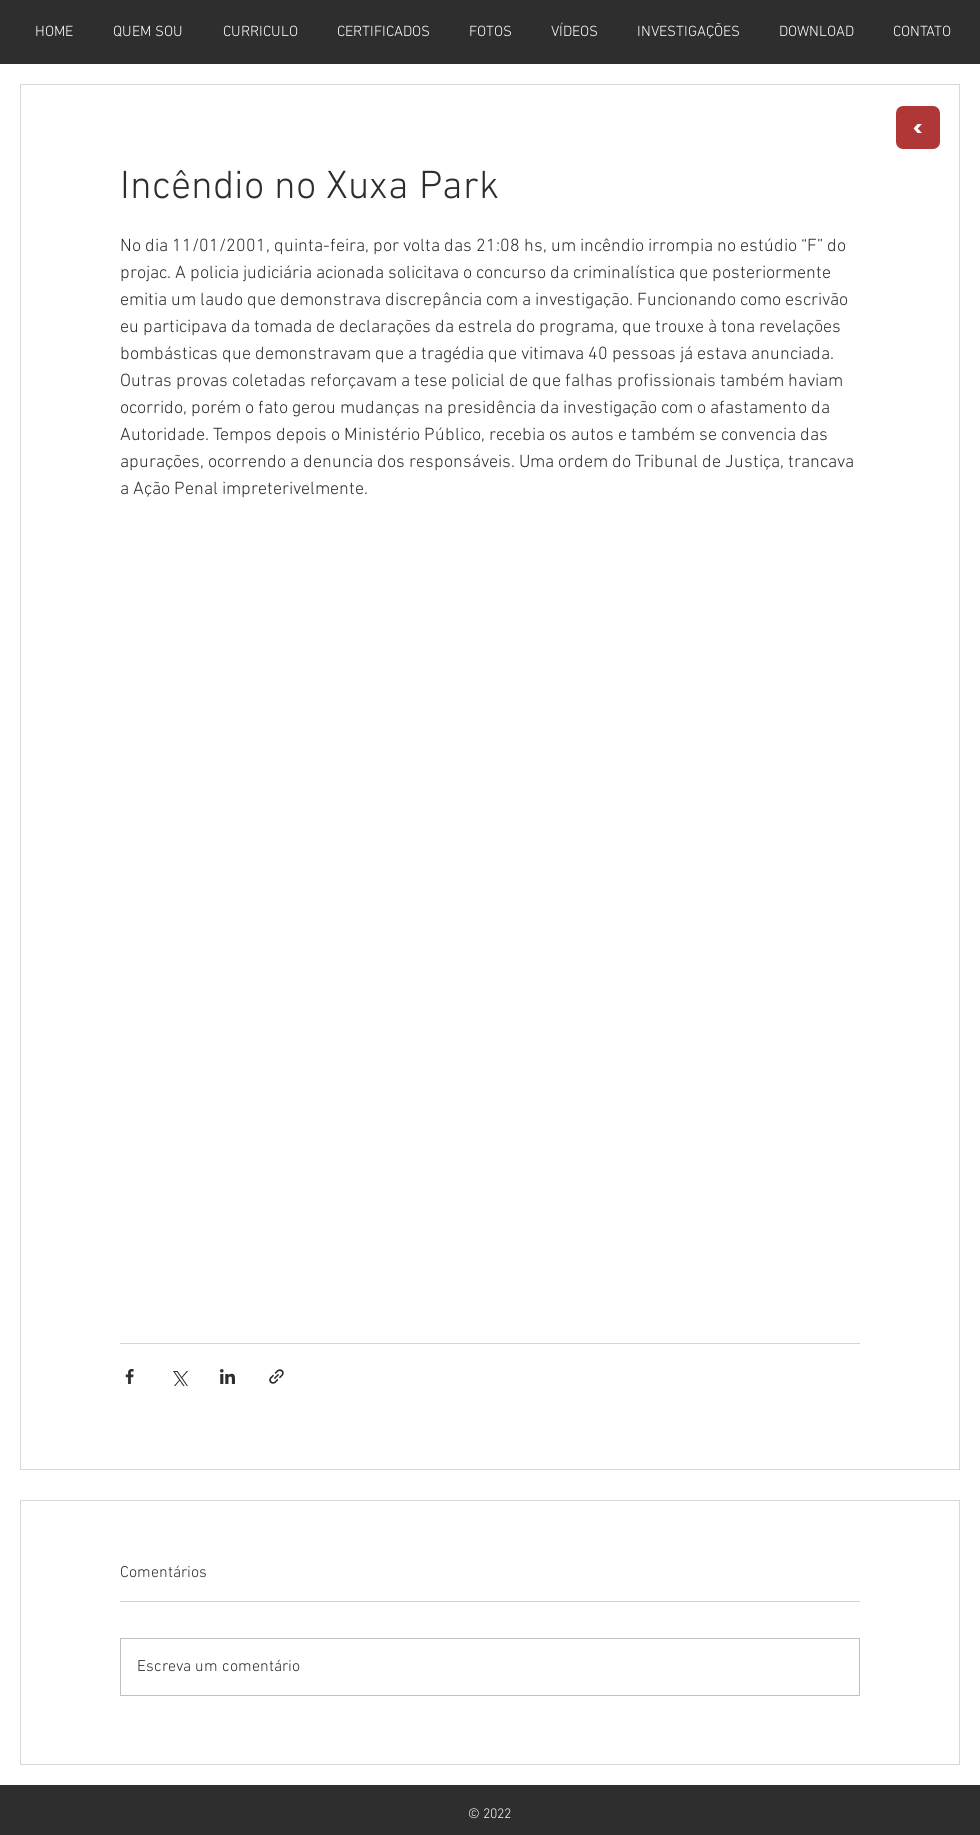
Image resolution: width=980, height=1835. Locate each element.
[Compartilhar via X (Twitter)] (178, 1376)
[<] (918, 127)
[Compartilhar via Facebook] (129, 1376)
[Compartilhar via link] (276, 1376)
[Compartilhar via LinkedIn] (227, 1376)
